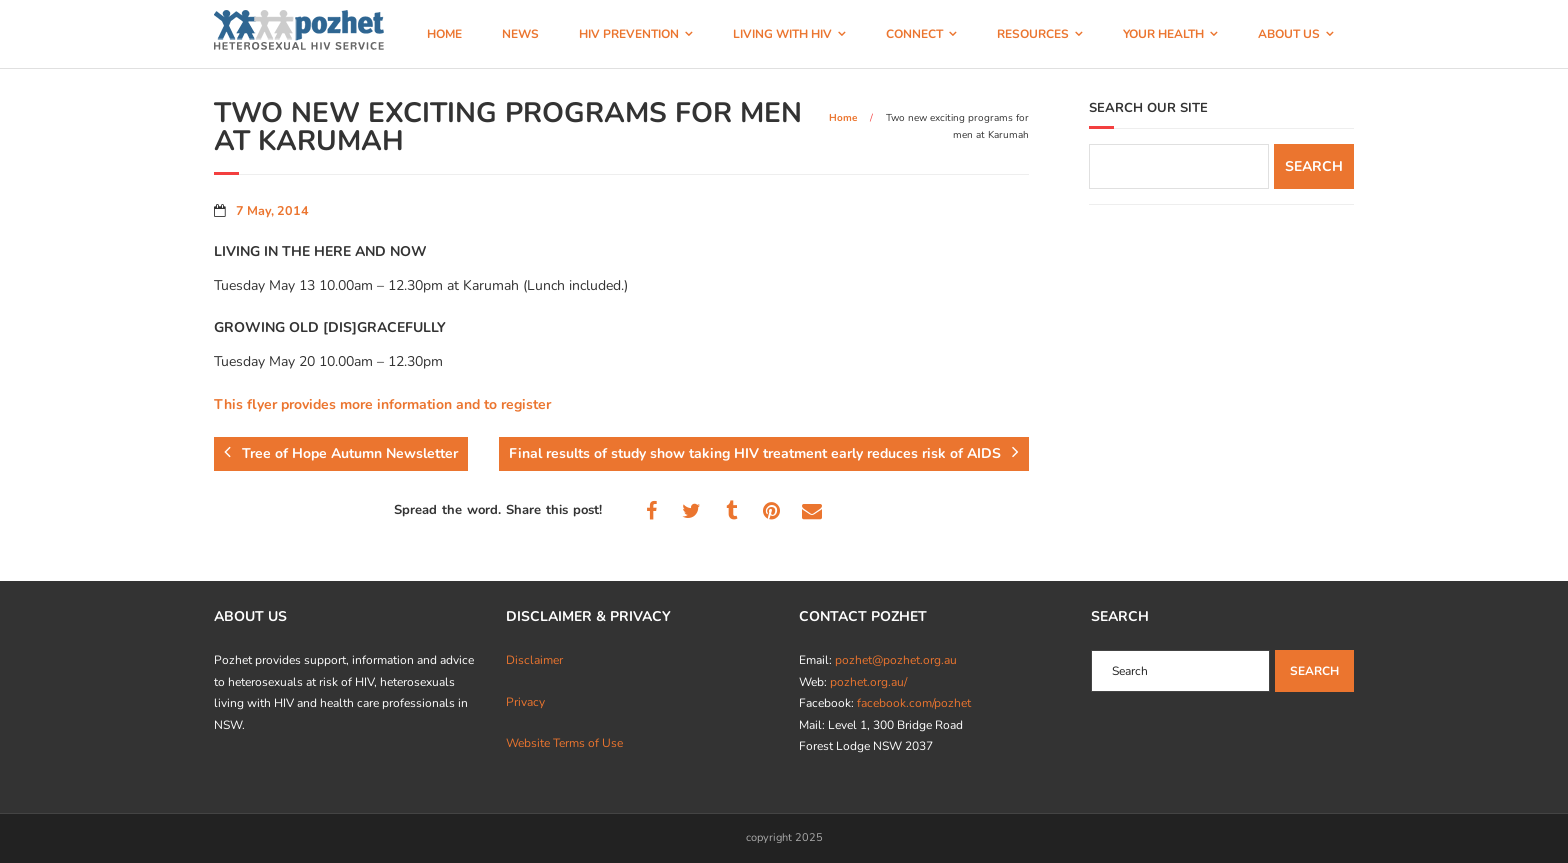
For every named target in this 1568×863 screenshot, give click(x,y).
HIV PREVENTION (629, 34)
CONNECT (914, 34)
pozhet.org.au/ (868, 682)
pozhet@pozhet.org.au (896, 660)
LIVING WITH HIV (782, 34)
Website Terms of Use (564, 743)
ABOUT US (1289, 34)
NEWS (520, 34)
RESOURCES (1033, 34)
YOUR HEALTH (1163, 34)
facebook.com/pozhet (914, 703)
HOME (444, 34)
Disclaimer (534, 660)
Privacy (525, 702)
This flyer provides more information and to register (382, 404)
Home (843, 118)
